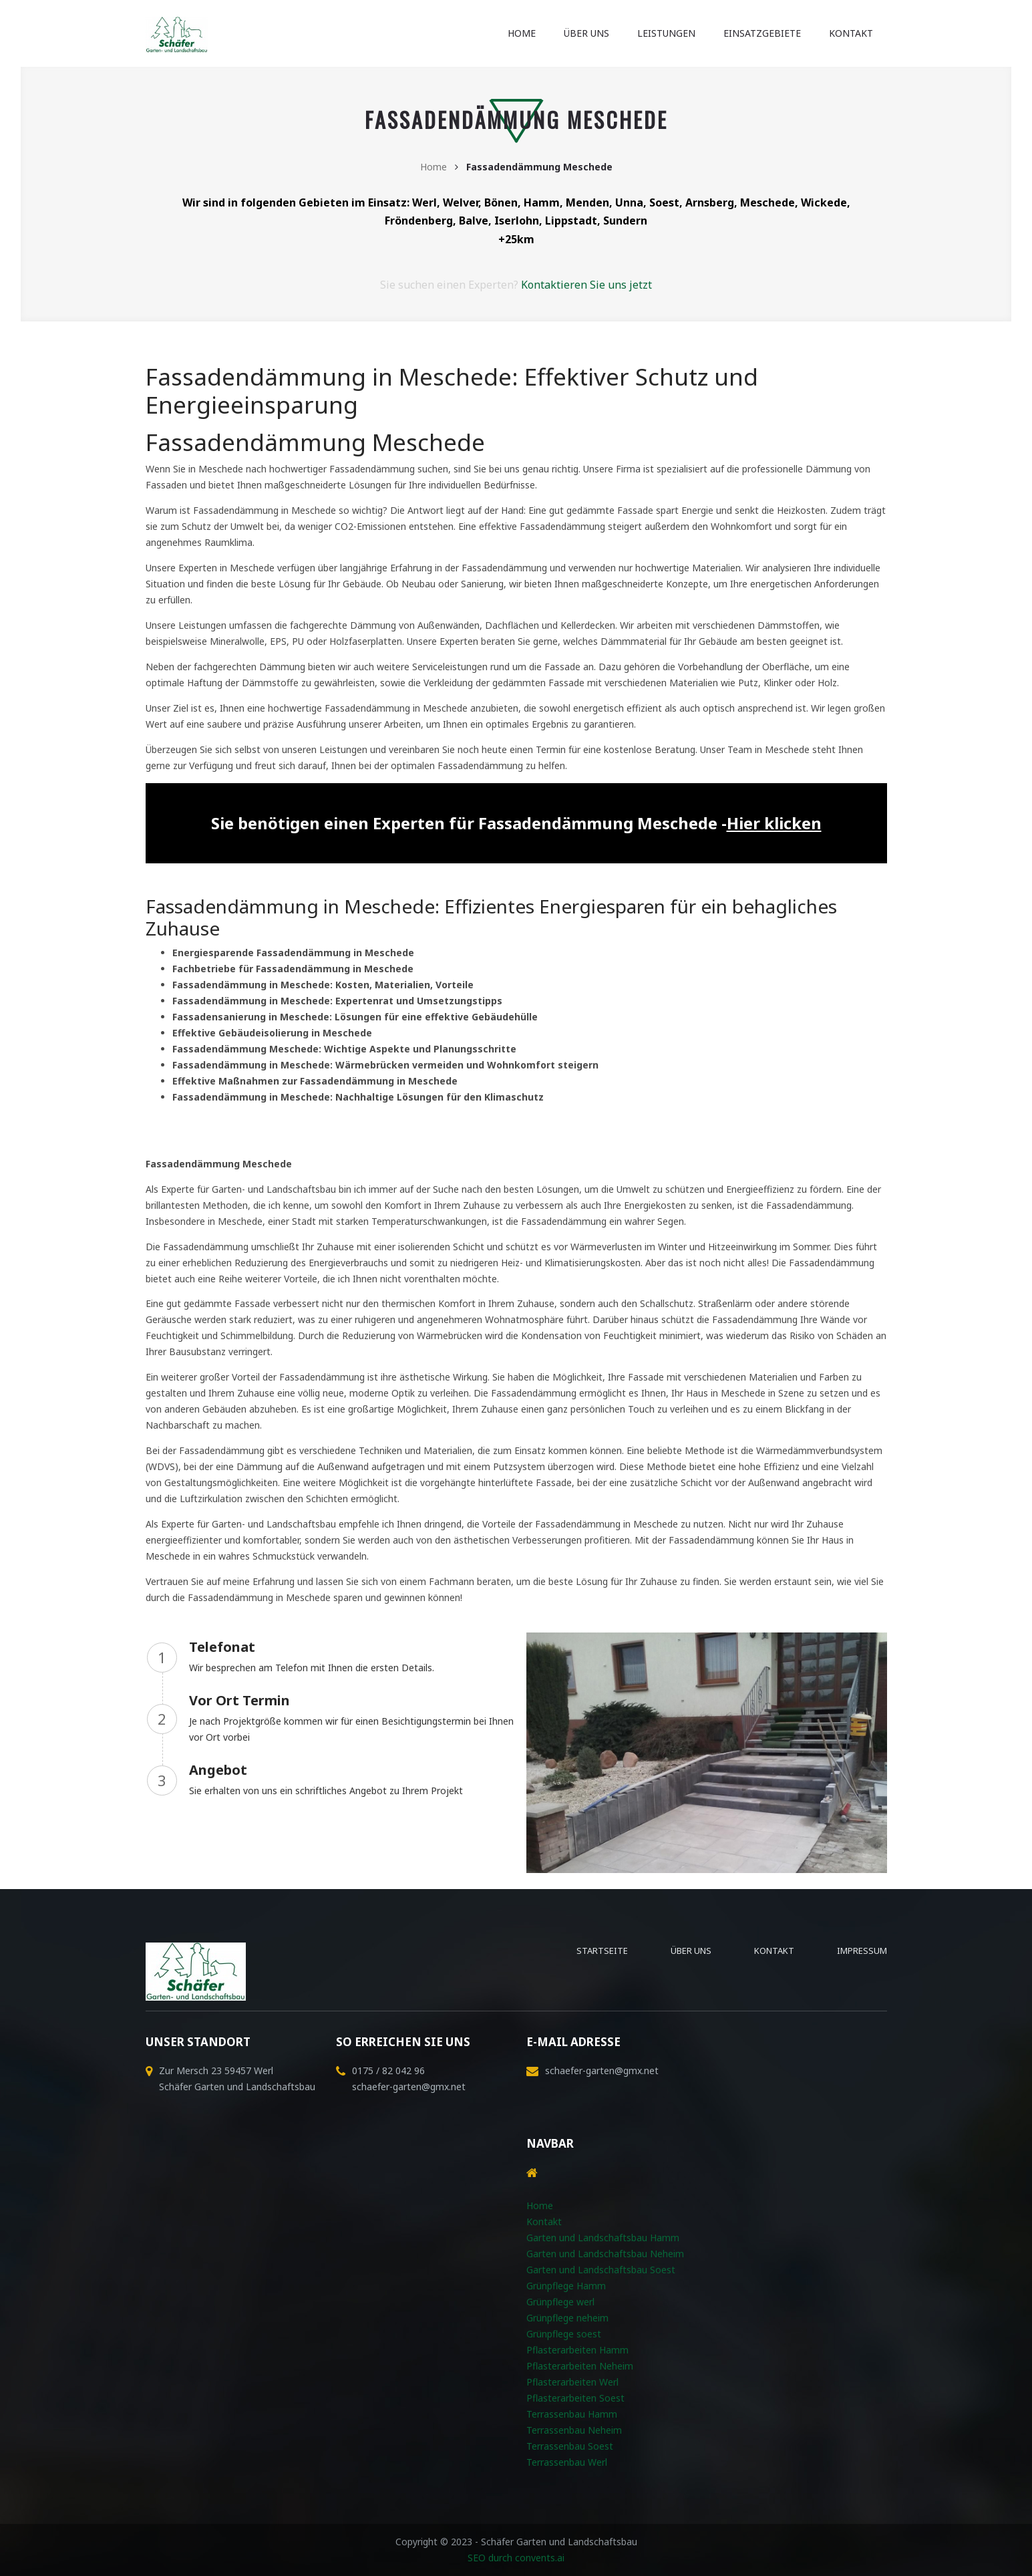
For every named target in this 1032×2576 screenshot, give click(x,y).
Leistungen (666, 33)
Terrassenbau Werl (566, 2462)
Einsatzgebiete (762, 33)
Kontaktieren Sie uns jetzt (586, 284)
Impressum (862, 1951)
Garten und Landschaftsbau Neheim (605, 2253)
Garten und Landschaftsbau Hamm (602, 2237)
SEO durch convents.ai (516, 2557)
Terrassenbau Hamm (571, 2414)
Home (522, 33)
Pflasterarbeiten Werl (572, 2382)
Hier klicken (774, 823)
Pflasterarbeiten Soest (575, 2398)
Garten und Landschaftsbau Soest (600, 2269)
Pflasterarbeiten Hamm (577, 2349)
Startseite (602, 1951)
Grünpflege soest (563, 2333)
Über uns (586, 33)
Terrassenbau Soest (569, 2446)
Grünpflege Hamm (566, 2285)
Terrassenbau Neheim (574, 2430)
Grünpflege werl (560, 2301)
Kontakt (851, 33)
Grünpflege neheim (567, 2317)
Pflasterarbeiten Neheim (579, 2365)
